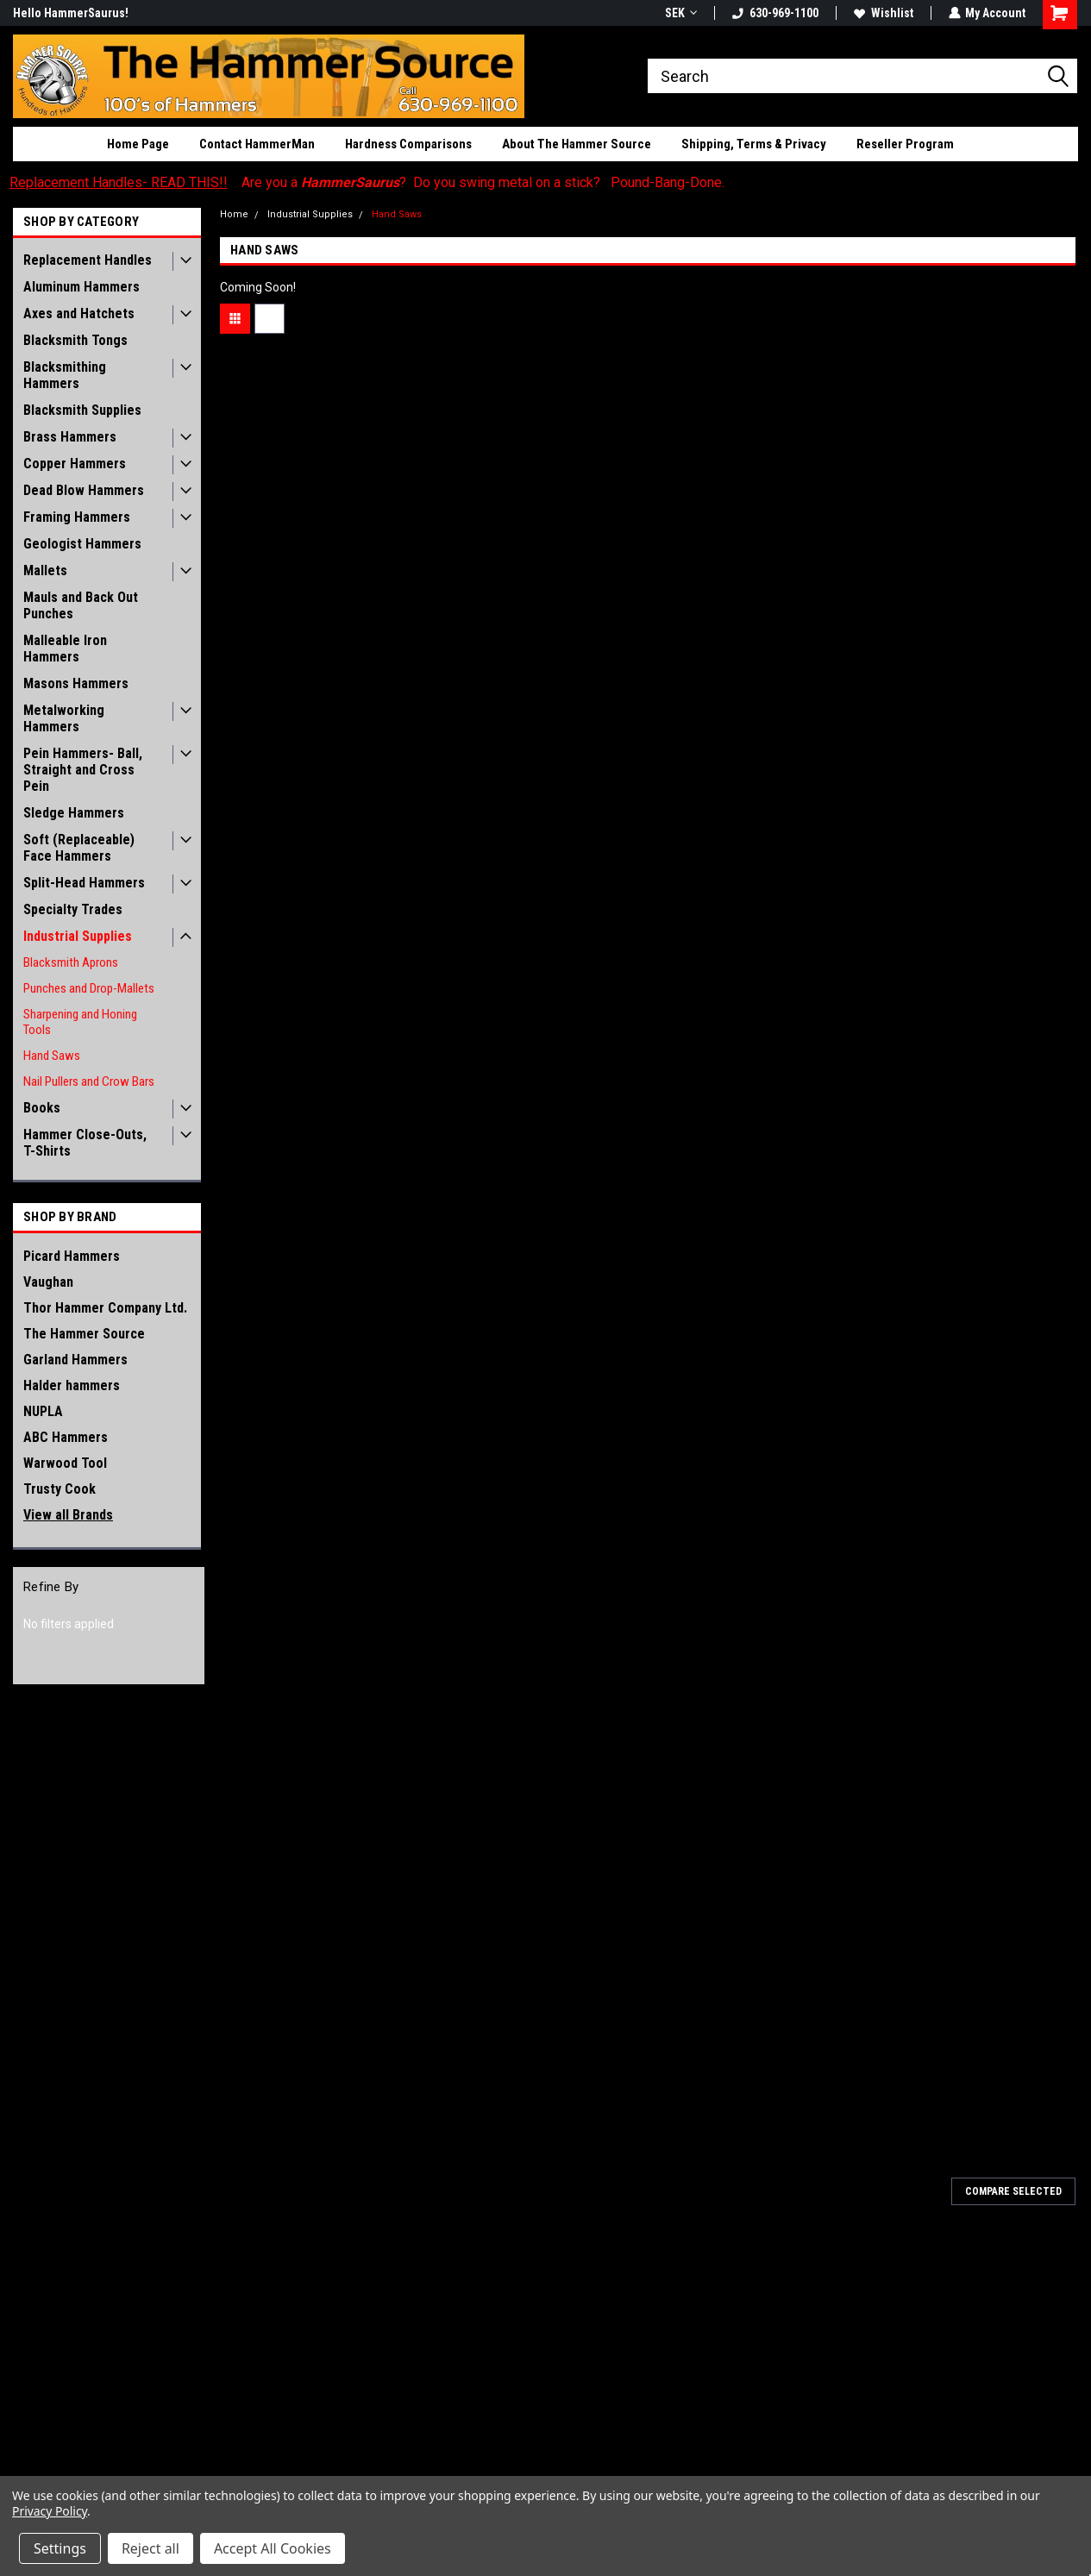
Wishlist (882, 13)
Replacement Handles (87, 260)
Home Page (138, 144)
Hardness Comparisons (408, 144)
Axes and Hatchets (79, 313)
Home (234, 214)
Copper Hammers (74, 463)
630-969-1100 (774, 13)
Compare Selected (1013, 2191)
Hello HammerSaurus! (71, 13)
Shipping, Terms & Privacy (753, 144)
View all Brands (68, 1515)
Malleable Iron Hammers (65, 648)
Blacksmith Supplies (82, 410)
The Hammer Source (84, 1334)
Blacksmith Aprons (70, 962)
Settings (60, 2548)
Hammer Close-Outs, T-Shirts (85, 1142)
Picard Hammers (71, 1256)
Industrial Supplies (77, 936)
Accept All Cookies (272, 2548)
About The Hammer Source (576, 144)
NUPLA (43, 1411)
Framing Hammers (76, 517)
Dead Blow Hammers (83, 490)
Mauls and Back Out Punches (80, 605)
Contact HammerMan (257, 144)
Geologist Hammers (82, 544)
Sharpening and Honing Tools (80, 1021)
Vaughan (48, 1282)
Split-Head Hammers (84, 882)
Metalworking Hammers (63, 718)
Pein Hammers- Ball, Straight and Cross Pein (82, 769)
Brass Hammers (69, 437)
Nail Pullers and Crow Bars (88, 1081)
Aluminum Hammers (81, 287)
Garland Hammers (75, 1359)
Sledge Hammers (73, 813)
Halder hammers (71, 1385)
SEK (680, 13)
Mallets (45, 570)
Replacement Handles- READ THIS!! (118, 182)
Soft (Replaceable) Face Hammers (79, 847)
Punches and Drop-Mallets (88, 988)
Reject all (150, 2548)
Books (41, 1108)
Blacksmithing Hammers (64, 375)
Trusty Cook (59, 1489)
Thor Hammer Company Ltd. (105, 1308)
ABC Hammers (65, 1437)
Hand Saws (51, 1055)
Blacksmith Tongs (75, 340)
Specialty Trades (72, 909)
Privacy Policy (49, 2511)
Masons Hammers (76, 683)
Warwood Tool (65, 1463)
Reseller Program (905, 144)
